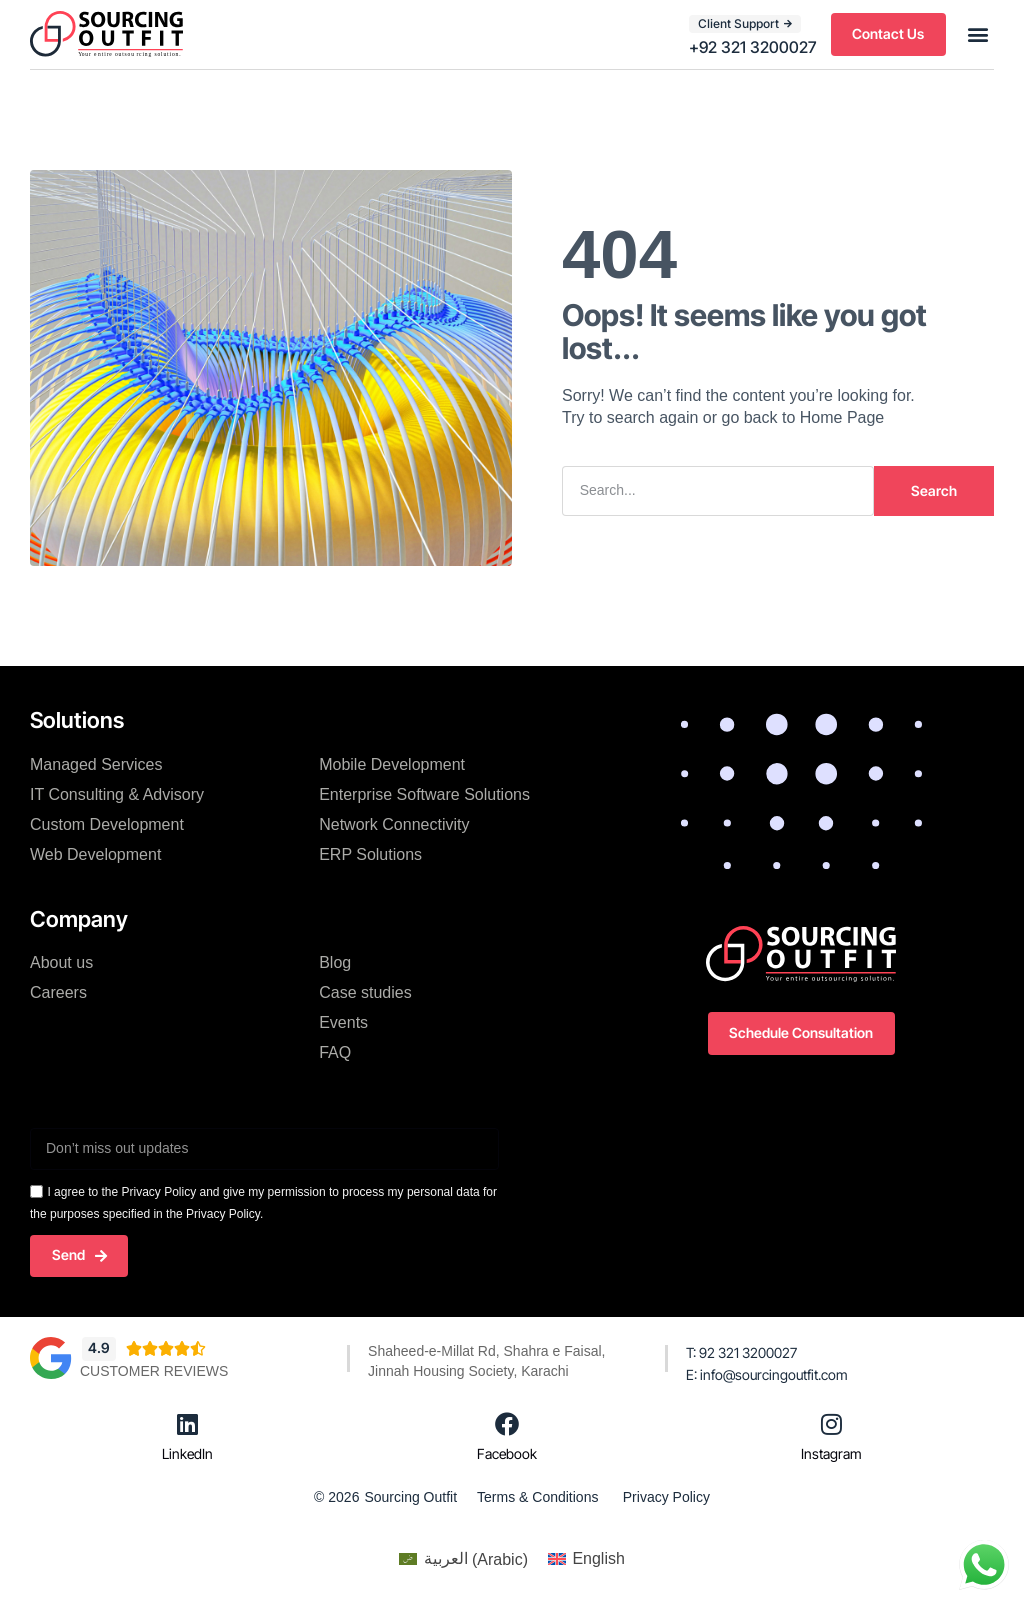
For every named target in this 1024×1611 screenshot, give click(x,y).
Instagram (831, 1453)
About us (61, 962)
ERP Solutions (370, 853)
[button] (977, 34)
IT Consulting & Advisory (117, 793)
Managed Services (96, 763)
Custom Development (107, 823)
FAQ (335, 1052)
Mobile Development (392, 763)
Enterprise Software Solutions (424, 793)
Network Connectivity (394, 823)
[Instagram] (832, 1424)
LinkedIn (187, 1453)
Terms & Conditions (537, 1497)
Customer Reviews (154, 1371)
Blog (335, 962)
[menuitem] (463, 1560)
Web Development (95, 853)
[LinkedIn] (188, 1424)
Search (934, 489)
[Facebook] (507, 1424)
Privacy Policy (666, 1497)
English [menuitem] (598, 1558)
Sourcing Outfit (410, 1497)
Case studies (365, 992)
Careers (58, 992)
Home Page (842, 417)
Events (343, 1022)
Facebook (507, 1453)
